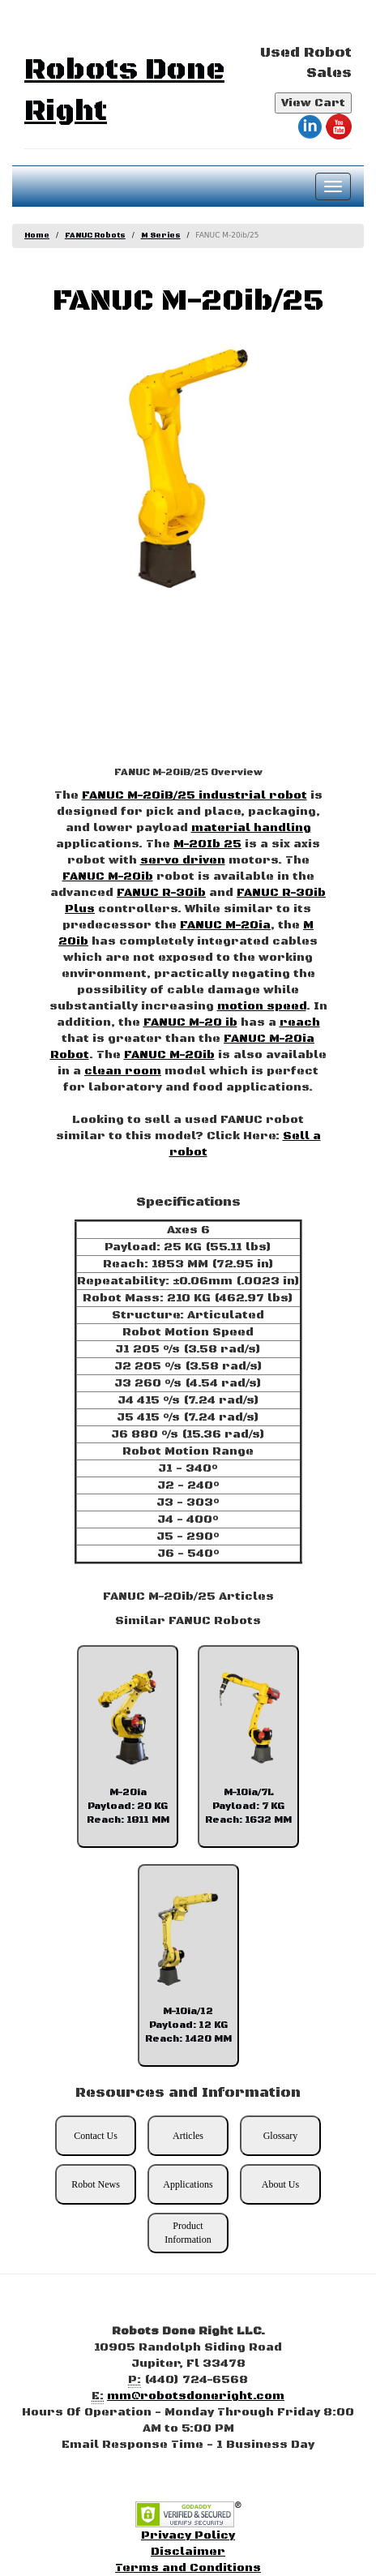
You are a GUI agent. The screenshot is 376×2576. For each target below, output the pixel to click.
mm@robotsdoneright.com (195, 2396)
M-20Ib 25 (207, 844)
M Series (161, 235)
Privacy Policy (188, 2535)
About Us (280, 2184)
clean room (122, 1071)
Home (36, 235)
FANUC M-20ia (225, 925)
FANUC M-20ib (107, 876)
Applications (187, 2184)
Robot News (95, 2184)
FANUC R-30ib (161, 892)
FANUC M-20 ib (190, 1022)
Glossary (280, 2135)
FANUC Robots (95, 235)
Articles (188, 2135)
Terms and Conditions (188, 2568)
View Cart (313, 103)
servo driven (182, 860)
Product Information (187, 2232)
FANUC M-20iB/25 (140, 795)
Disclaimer (188, 2551)
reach (300, 1022)
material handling (251, 828)
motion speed (261, 1006)
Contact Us (96, 2135)
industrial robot (253, 795)
